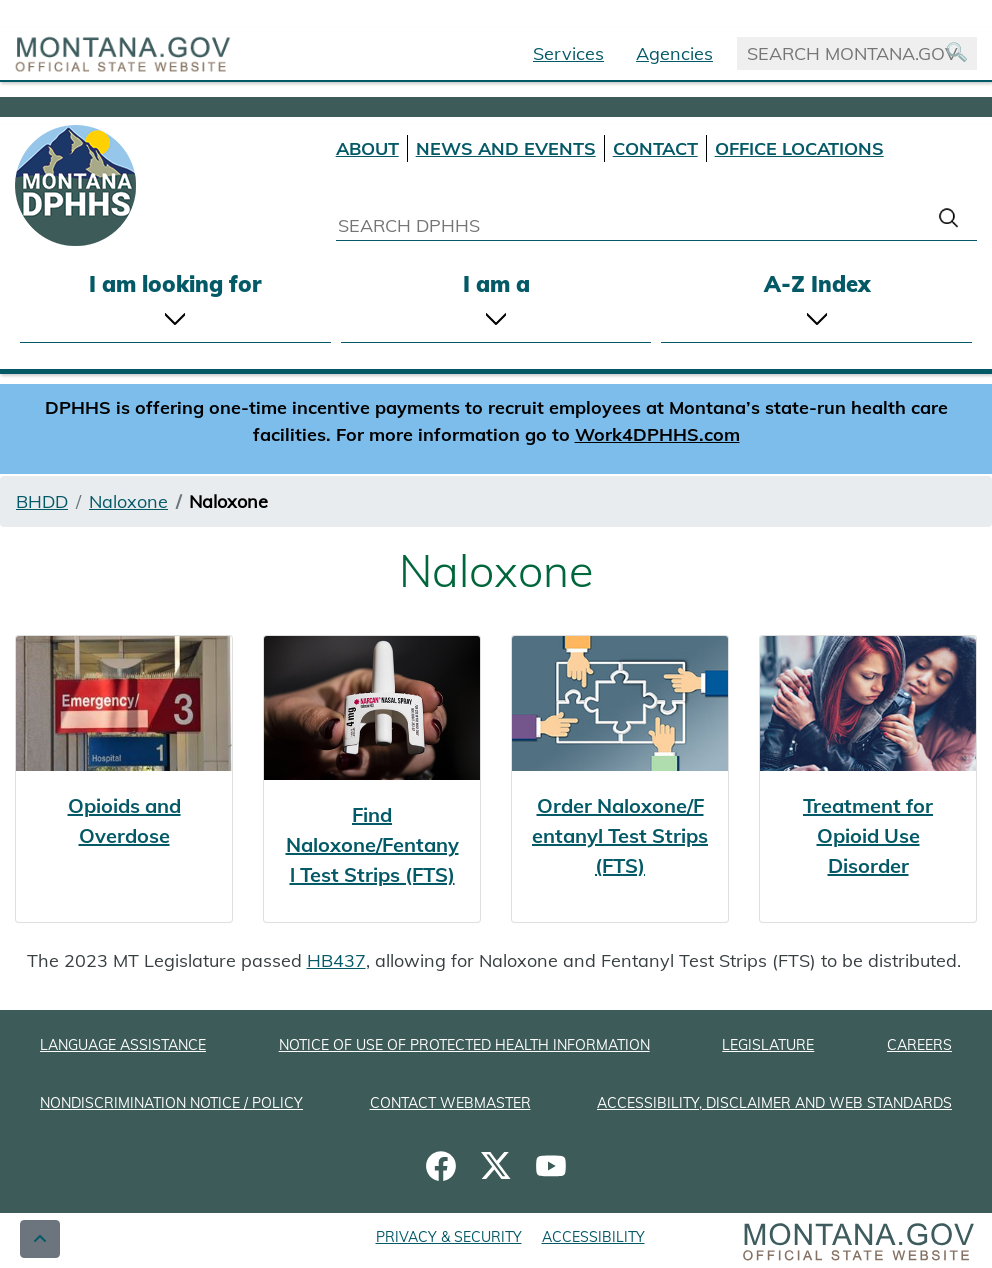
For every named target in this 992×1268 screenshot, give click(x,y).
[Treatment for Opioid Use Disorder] (868, 779)
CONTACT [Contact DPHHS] (655, 148)
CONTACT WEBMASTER (450, 1103)
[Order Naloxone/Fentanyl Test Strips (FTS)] (620, 779)
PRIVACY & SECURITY (449, 1237)
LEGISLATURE (768, 1045)
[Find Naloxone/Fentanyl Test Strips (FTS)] (372, 779)
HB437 (336, 960)
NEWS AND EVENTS (506, 148)
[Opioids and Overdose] (124, 779)
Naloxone (128, 501)
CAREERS (919, 1045)
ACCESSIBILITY (593, 1237)
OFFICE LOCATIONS (799, 148)
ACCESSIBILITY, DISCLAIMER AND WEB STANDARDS (774, 1103)
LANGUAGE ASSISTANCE (123, 1045)
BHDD (42, 501)
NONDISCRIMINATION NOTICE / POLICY (171, 1103)
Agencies (674, 53)
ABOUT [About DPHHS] (367, 148)
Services (568, 53)
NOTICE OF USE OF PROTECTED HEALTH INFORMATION (464, 1045)
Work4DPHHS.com (657, 434)
